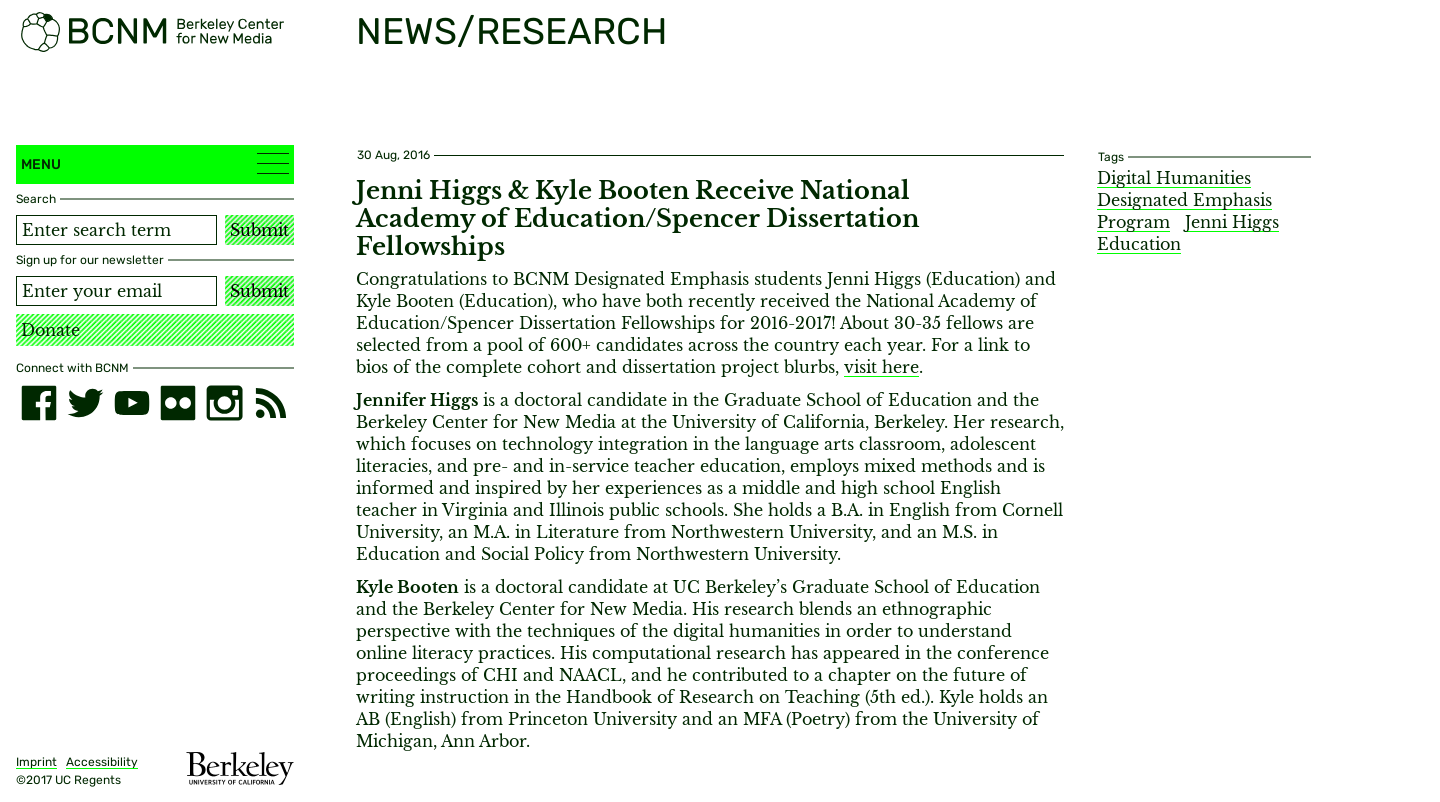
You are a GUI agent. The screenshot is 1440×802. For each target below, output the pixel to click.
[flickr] (178, 403)
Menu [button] (155, 163)
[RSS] (271, 403)
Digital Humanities (1174, 178)
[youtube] (132, 403)
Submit (259, 230)
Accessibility (102, 762)
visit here (881, 367)
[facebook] (39, 403)
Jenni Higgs (1232, 222)
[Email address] (116, 291)
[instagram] (224, 403)
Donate (50, 330)
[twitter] (85, 403)
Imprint (36, 762)
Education (1139, 244)
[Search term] (116, 230)
